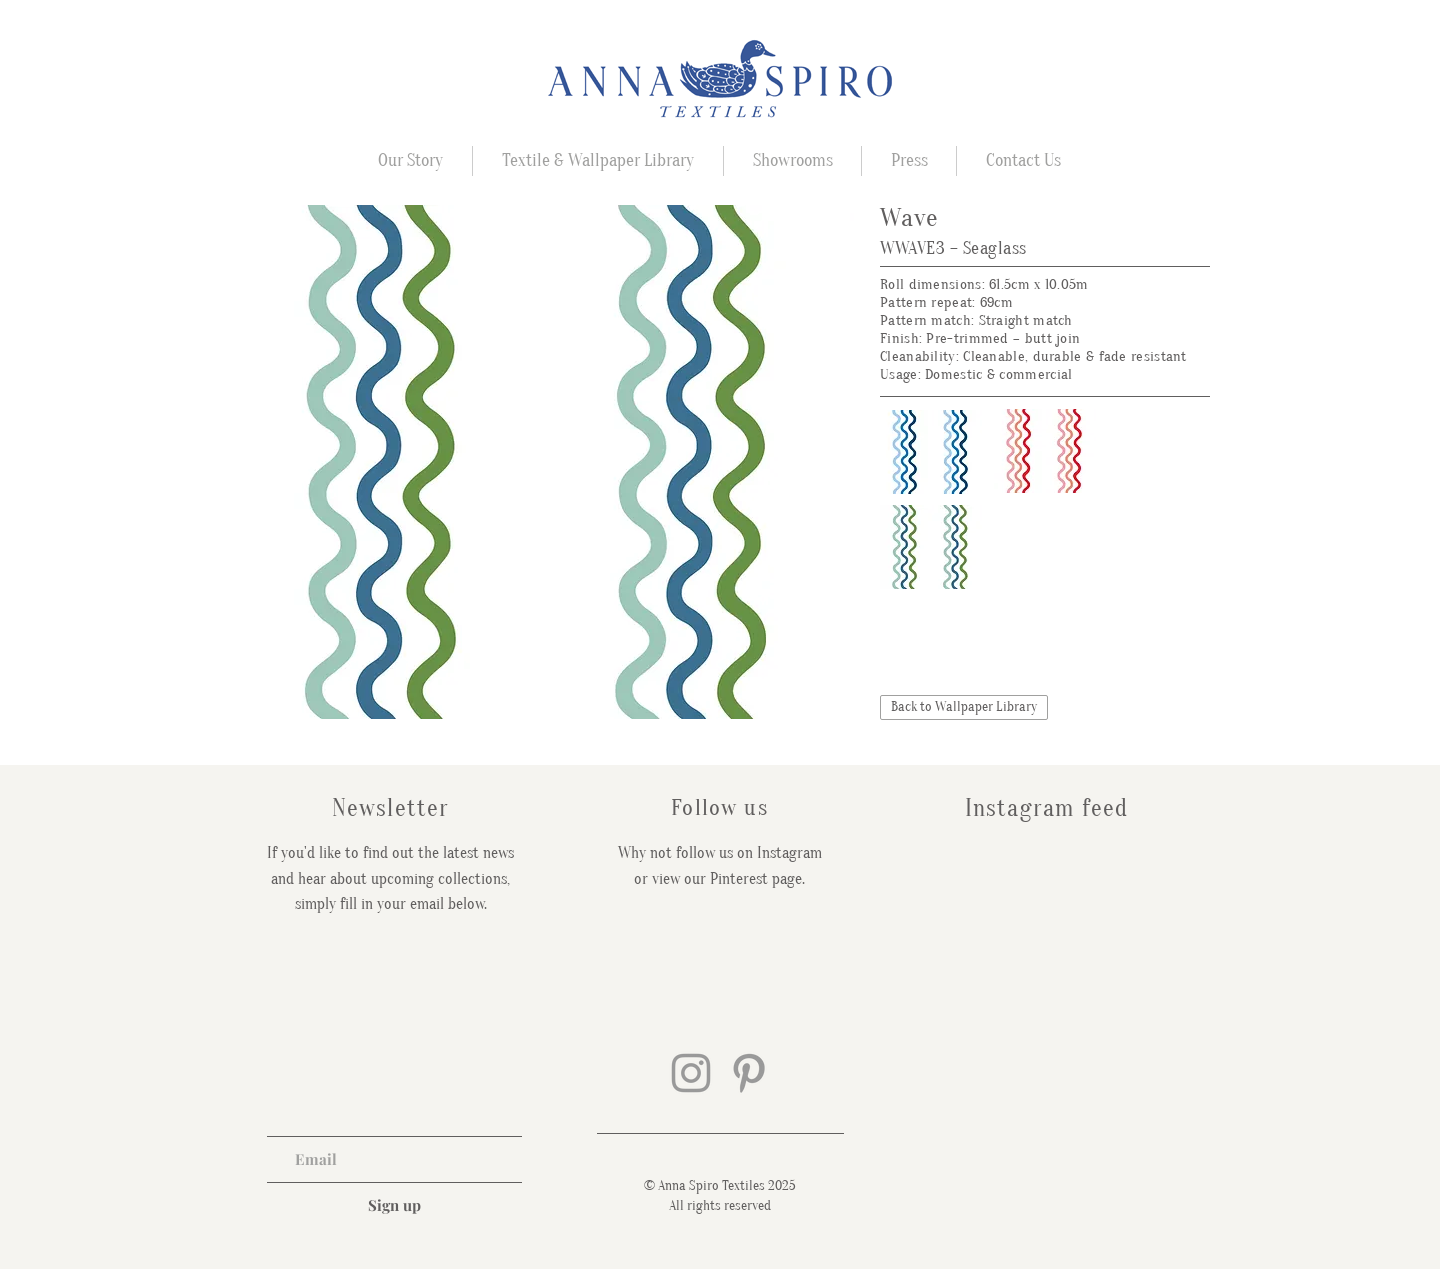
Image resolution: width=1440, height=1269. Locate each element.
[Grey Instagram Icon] (691, 1073)
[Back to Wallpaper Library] (964, 707)
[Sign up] (394, 1205)
